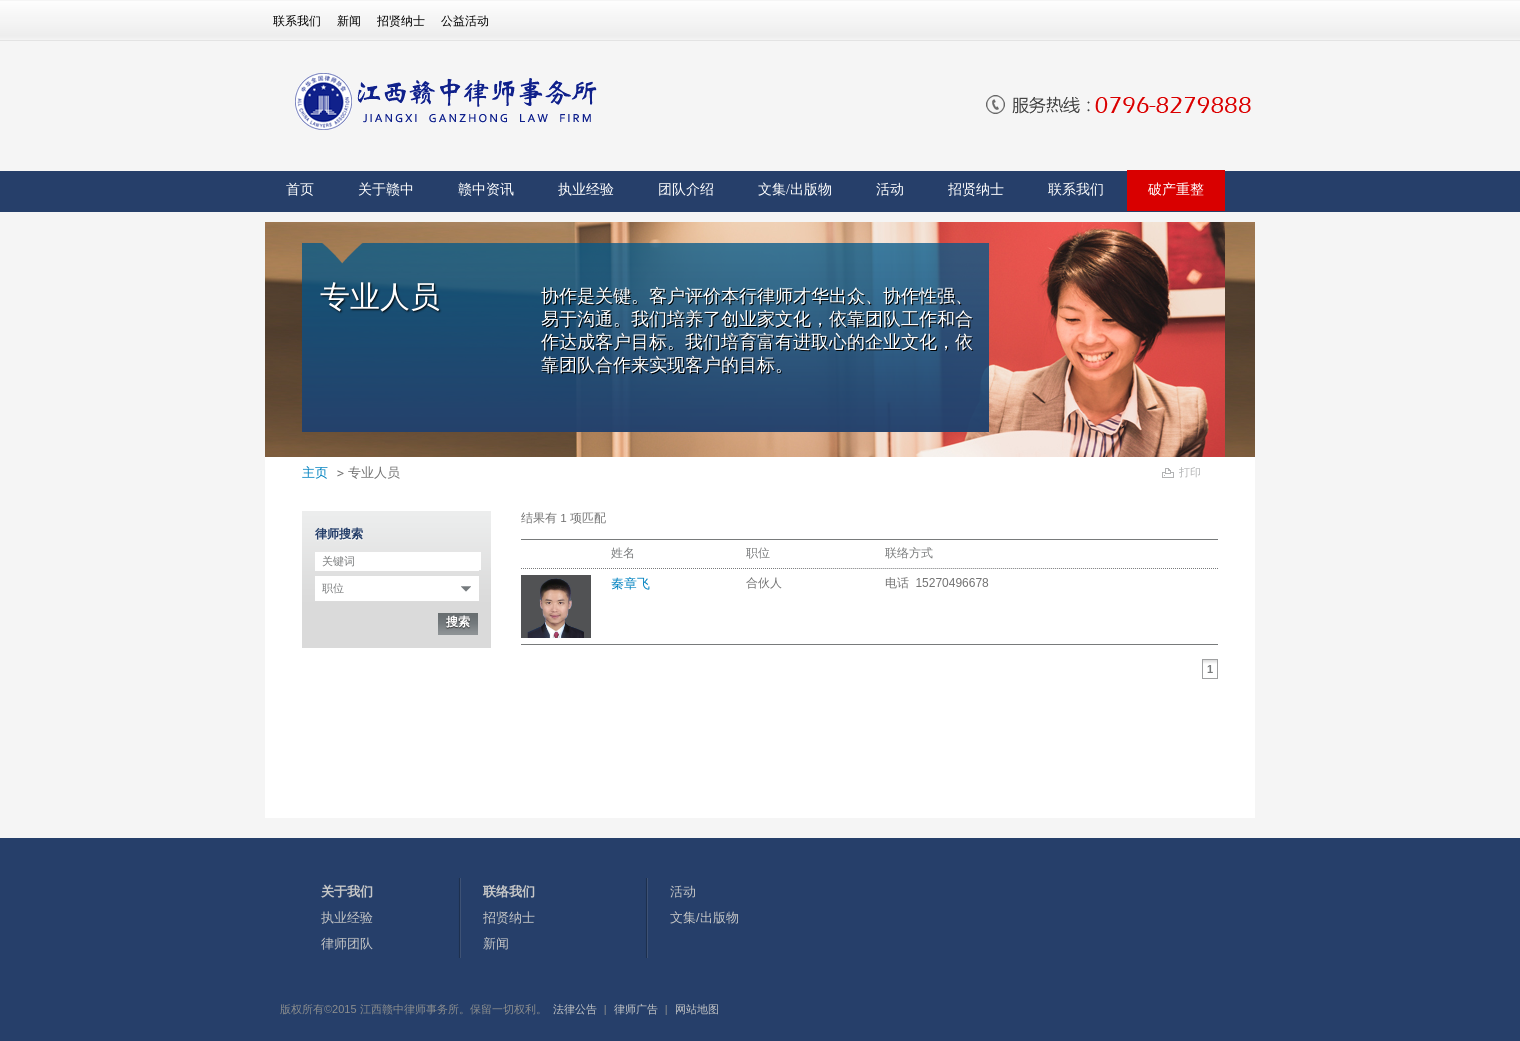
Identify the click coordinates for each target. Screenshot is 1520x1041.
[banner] (462, 101)
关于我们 (347, 891)
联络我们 (509, 891)
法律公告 (575, 1009)
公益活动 (465, 21)
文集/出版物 (795, 189)
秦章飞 (630, 583)
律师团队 (347, 943)
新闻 (349, 21)
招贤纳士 (401, 21)
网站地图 (697, 1009)
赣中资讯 (486, 189)
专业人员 (374, 472)
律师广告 (636, 1009)
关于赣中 (386, 189)
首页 (300, 189)
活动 (890, 189)
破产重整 (1176, 189)
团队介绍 (686, 189)
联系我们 (297, 21)
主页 (315, 472)
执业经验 (586, 189)
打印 (1190, 472)
